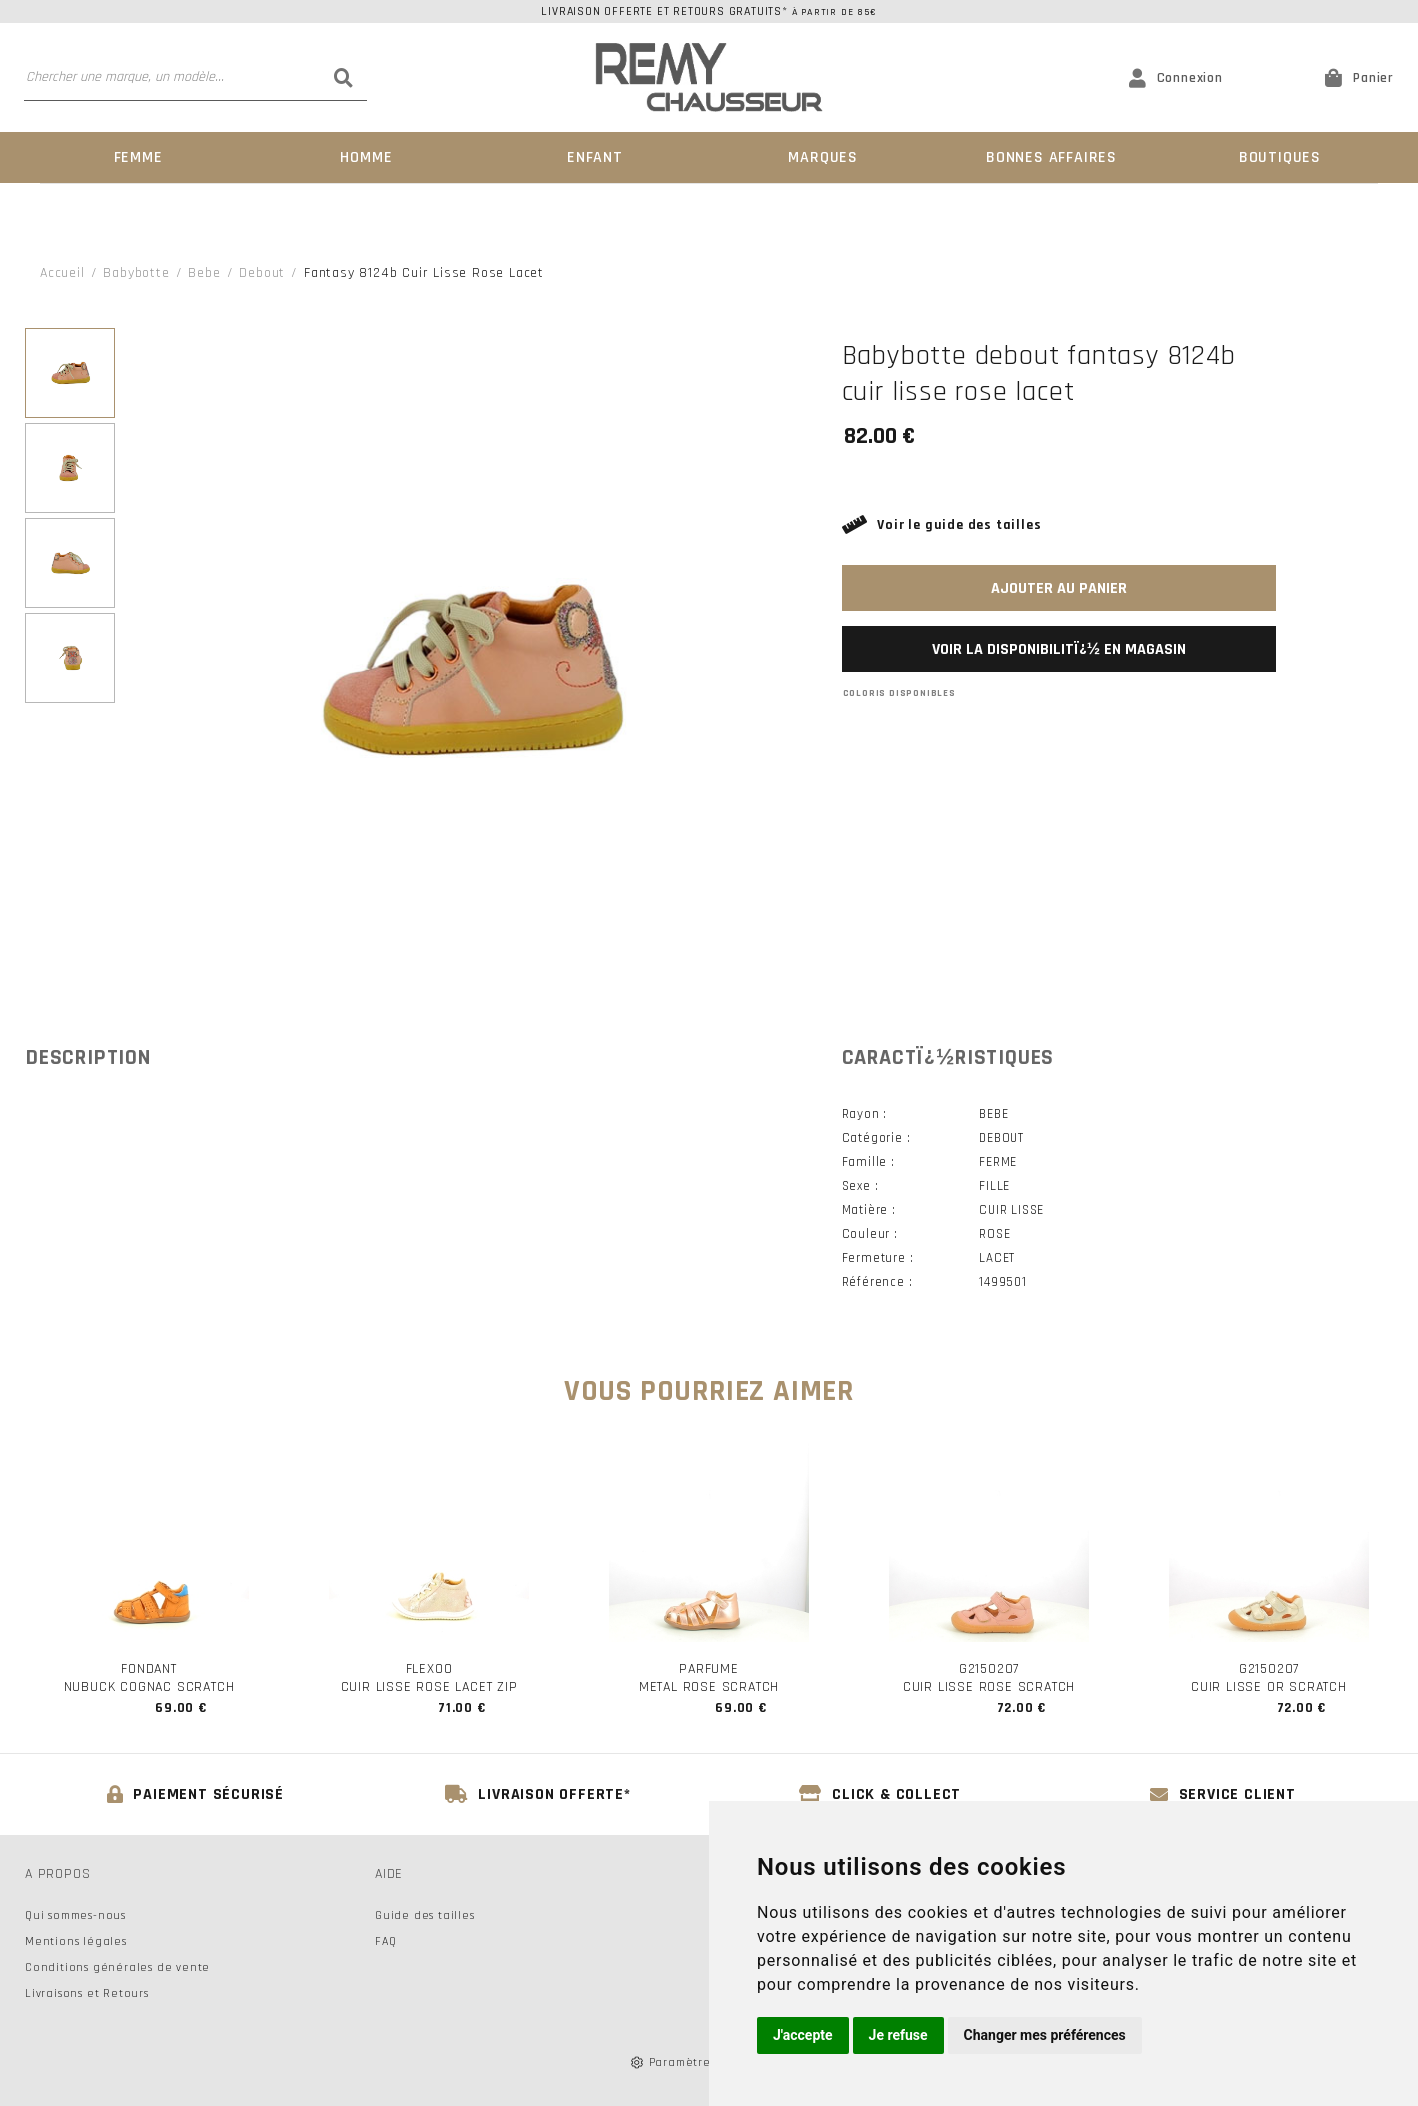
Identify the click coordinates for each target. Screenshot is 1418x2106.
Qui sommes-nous (75, 1915)
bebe (204, 273)
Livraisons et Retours (87, 1993)
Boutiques (1280, 157)
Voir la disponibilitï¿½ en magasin (1059, 649)
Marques (823, 157)
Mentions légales (76, 1941)
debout (262, 273)
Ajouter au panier (1059, 588)
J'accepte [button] (803, 2035)
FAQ (385, 1941)
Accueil (62, 273)
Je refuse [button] (898, 2035)
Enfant (595, 157)
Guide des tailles (425, 1915)
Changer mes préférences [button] (1045, 2035)
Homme (366, 157)
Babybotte (136, 273)
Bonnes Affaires (1051, 157)
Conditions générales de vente (117, 1967)
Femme (138, 157)
